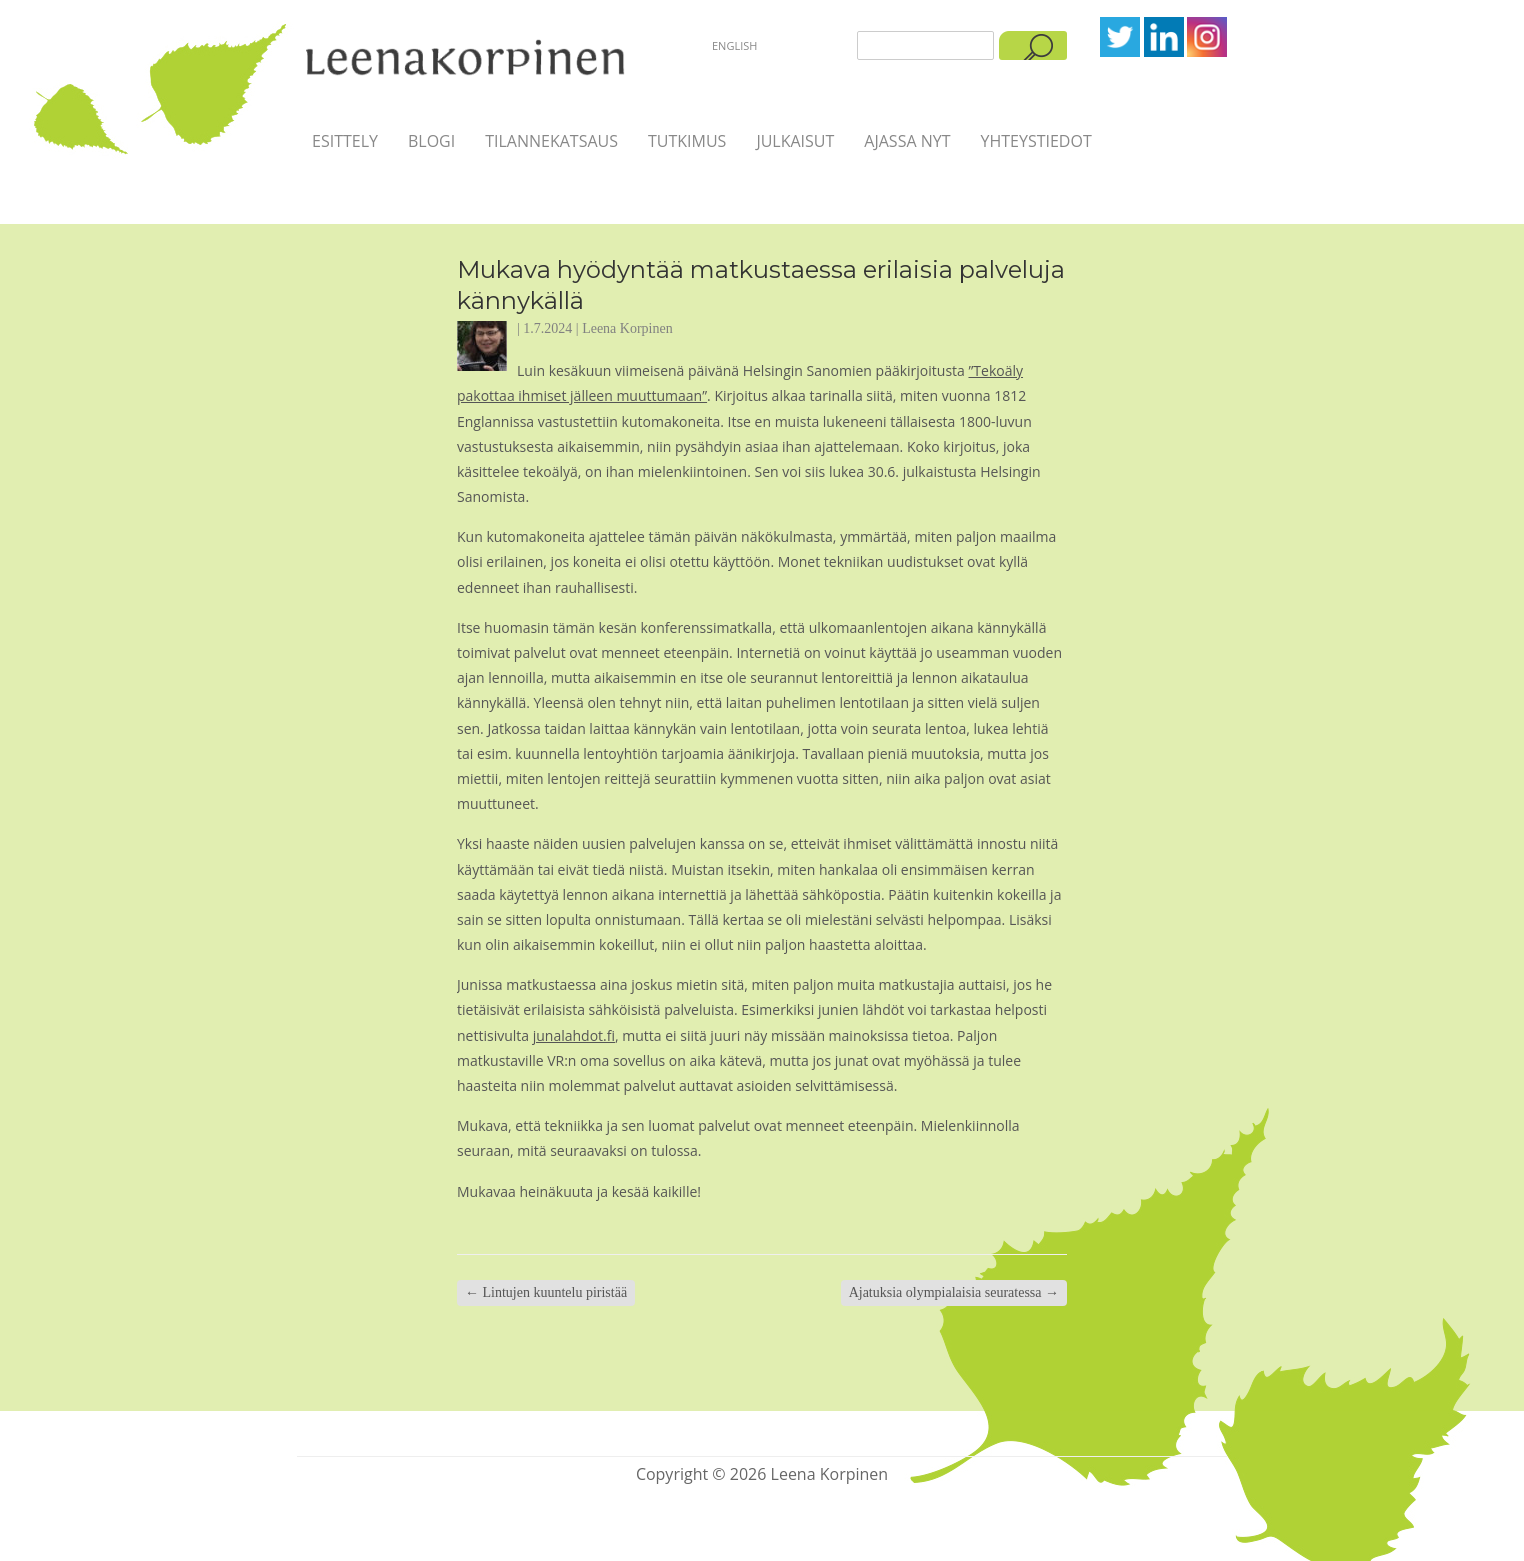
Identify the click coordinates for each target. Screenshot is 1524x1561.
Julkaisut (795, 141)
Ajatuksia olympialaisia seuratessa (954, 1292)
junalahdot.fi (574, 1035)
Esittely (345, 141)
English (734, 45)
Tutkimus (687, 141)
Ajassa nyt (907, 141)
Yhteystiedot (1035, 141)
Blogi (431, 141)
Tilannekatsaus (551, 141)
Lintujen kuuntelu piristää (546, 1292)
